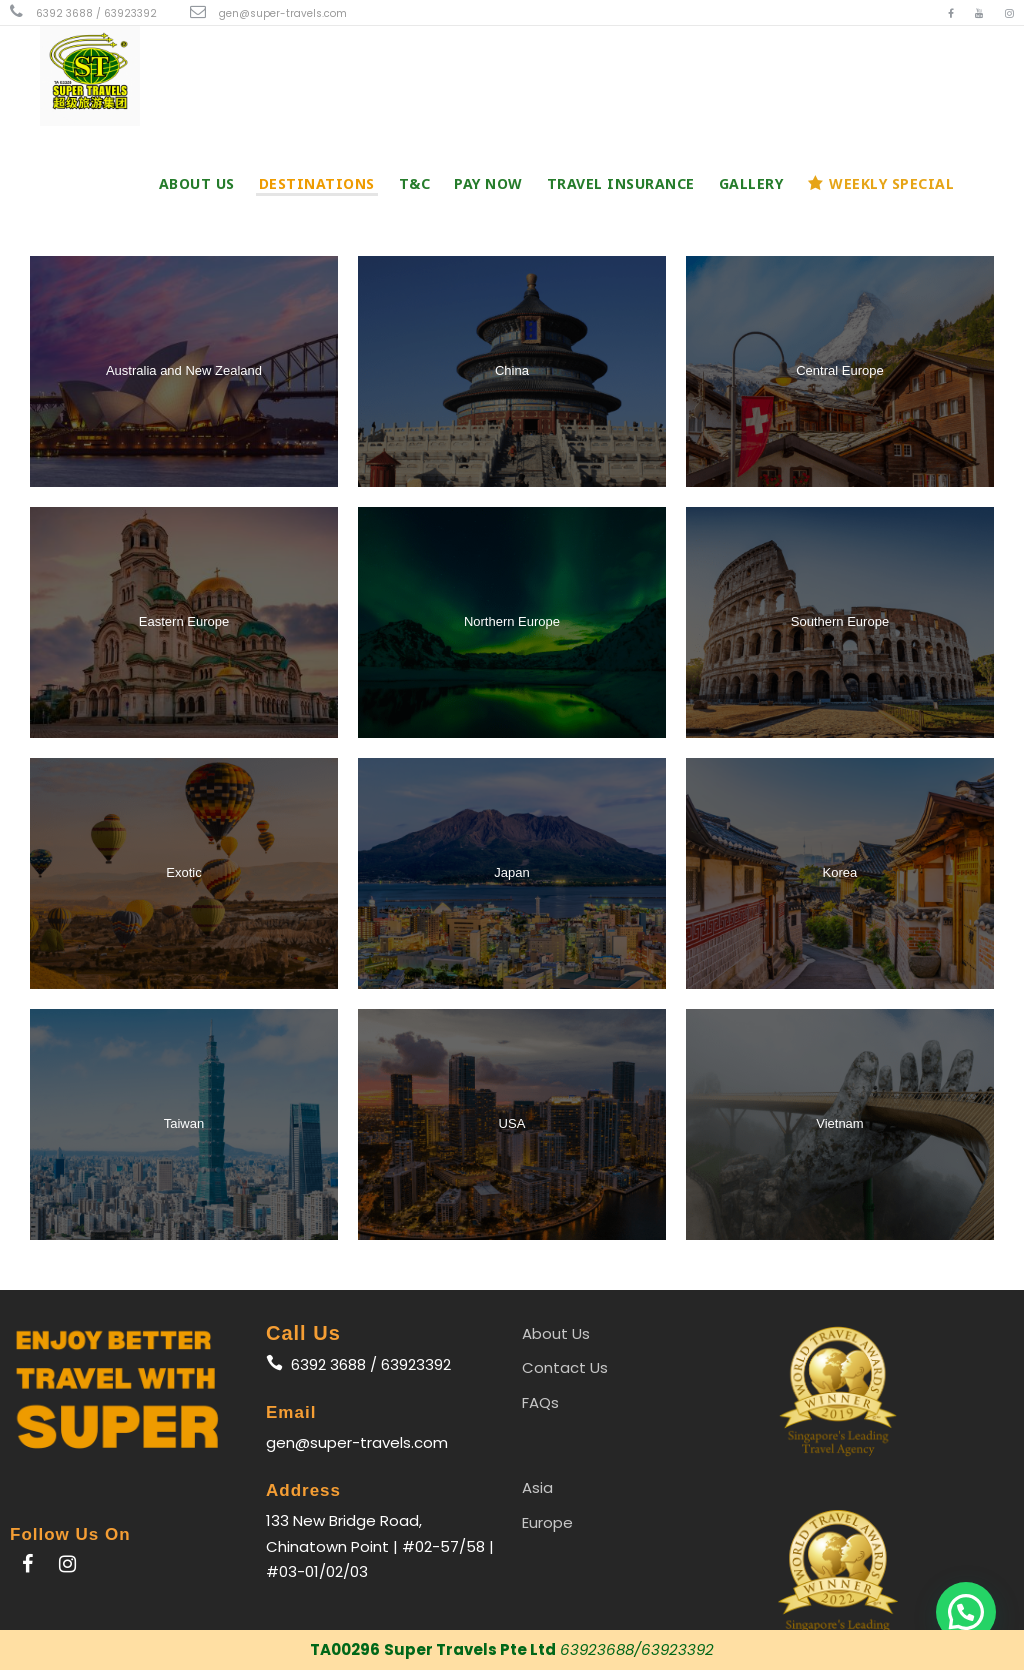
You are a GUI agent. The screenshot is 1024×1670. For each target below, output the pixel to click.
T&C (415, 183)
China (512, 370)
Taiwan (184, 1123)
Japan (511, 872)
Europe (547, 1522)
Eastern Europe (184, 621)
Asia (537, 1487)
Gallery (751, 183)
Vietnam (839, 1123)
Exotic (183, 872)
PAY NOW (488, 183)
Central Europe (839, 370)
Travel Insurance (621, 183)
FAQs (540, 1402)
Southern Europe (840, 621)
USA (512, 1123)
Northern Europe (512, 621)
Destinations (317, 183)
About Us (197, 183)
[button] (966, 1612)
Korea (840, 872)
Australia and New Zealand (184, 370)
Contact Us (565, 1367)
